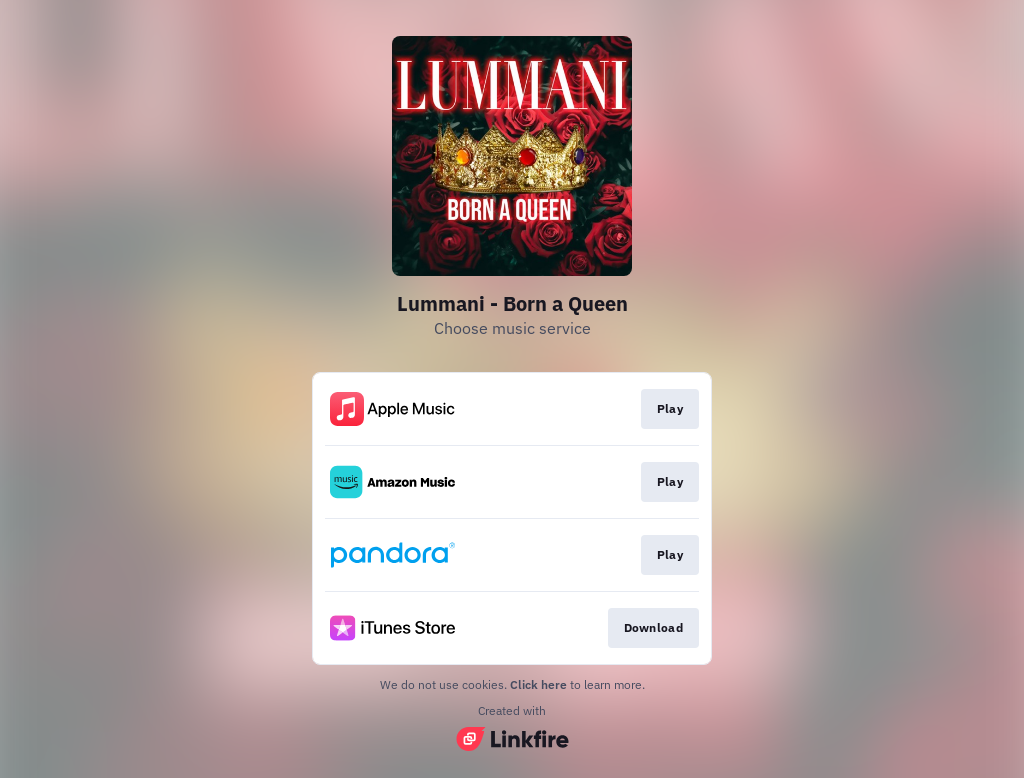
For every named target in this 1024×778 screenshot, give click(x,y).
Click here (538, 684)
